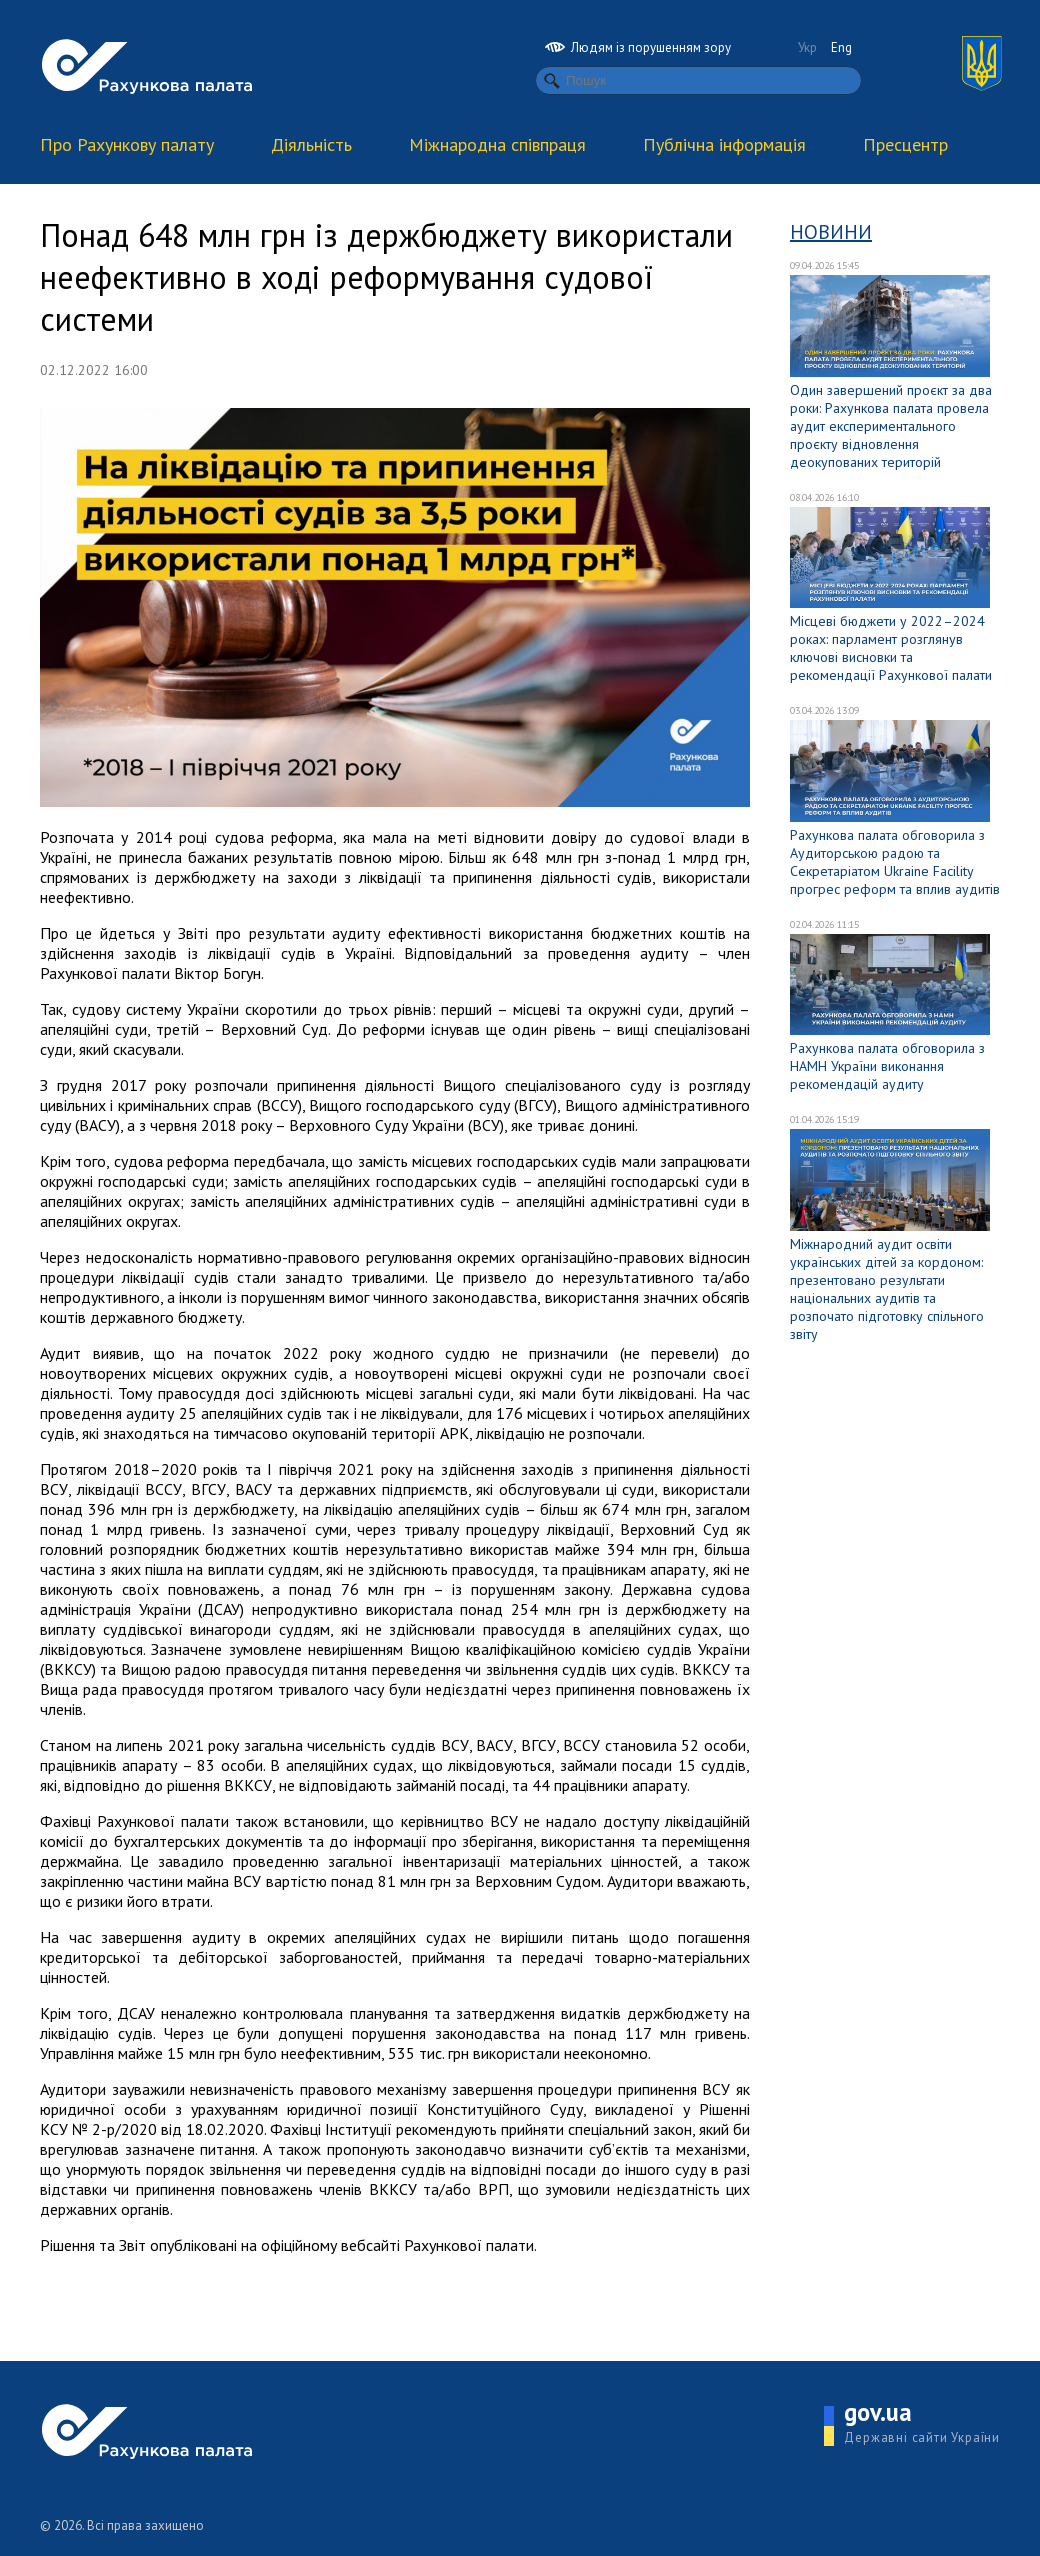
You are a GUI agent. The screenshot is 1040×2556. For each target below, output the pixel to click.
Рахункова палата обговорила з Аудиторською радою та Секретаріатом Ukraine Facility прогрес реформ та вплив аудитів (895, 862)
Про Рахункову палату (127, 144)
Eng (841, 47)
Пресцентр (905, 144)
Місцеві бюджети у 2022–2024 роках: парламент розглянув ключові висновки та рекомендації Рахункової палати (891, 648)
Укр (807, 47)
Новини (831, 232)
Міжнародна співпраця (497, 144)
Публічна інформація (724, 144)
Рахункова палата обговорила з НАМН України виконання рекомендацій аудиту (887, 1066)
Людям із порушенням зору (638, 47)
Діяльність (311, 144)
